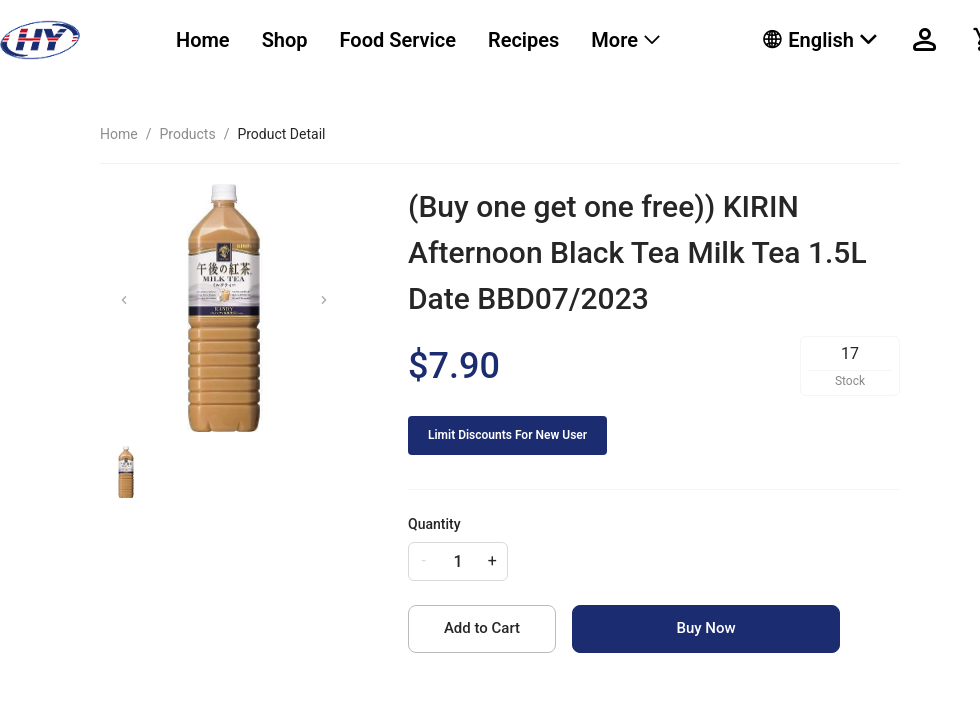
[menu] (444, 40)
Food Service (398, 40)
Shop (285, 40)
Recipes (523, 40)
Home (203, 40)
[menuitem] (203, 40)
